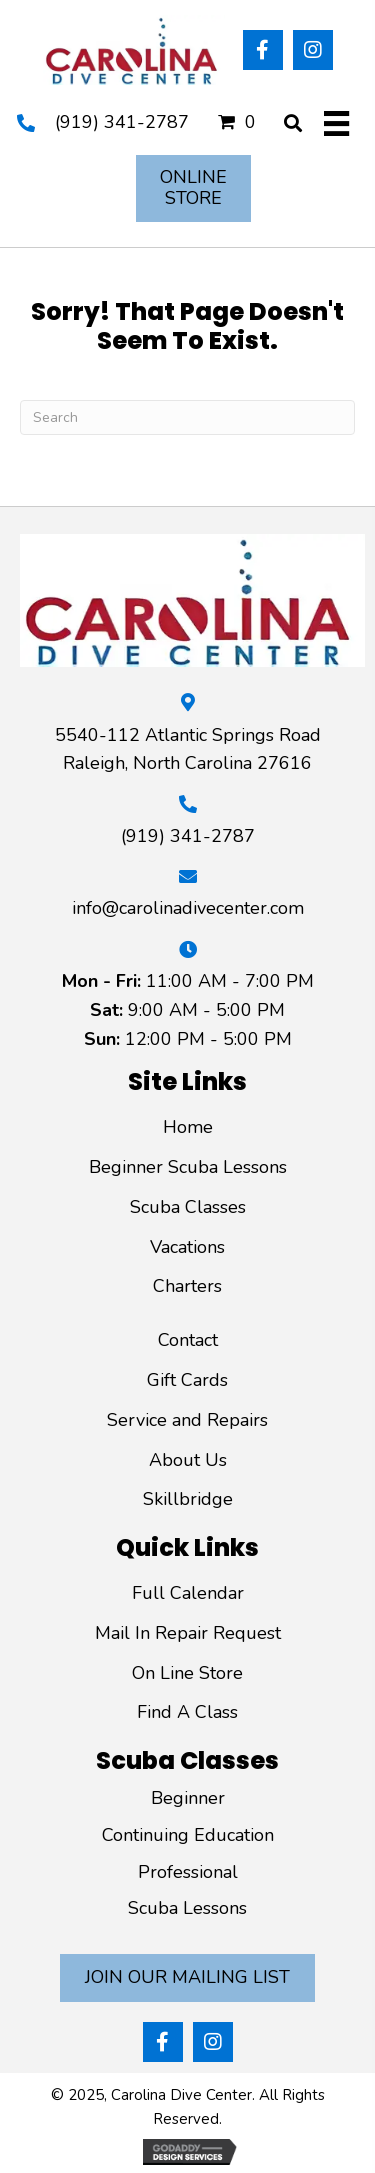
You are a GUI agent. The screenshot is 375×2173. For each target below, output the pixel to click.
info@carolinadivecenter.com (188, 908)
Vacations (187, 1247)
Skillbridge (188, 1499)
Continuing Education (188, 1835)
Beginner (188, 1798)
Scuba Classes (188, 1207)
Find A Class (187, 1712)
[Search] (187, 417)
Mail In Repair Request (188, 1633)
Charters (187, 1286)
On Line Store (187, 1673)
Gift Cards (187, 1380)
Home (188, 1127)
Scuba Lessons (187, 1908)
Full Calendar (188, 1593)
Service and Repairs (187, 1420)
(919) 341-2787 (122, 122)
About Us (188, 1460)
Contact (188, 1340)
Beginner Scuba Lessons (188, 1167)
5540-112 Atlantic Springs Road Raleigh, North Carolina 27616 (188, 749)
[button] (263, 50)
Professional (188, 1872)
